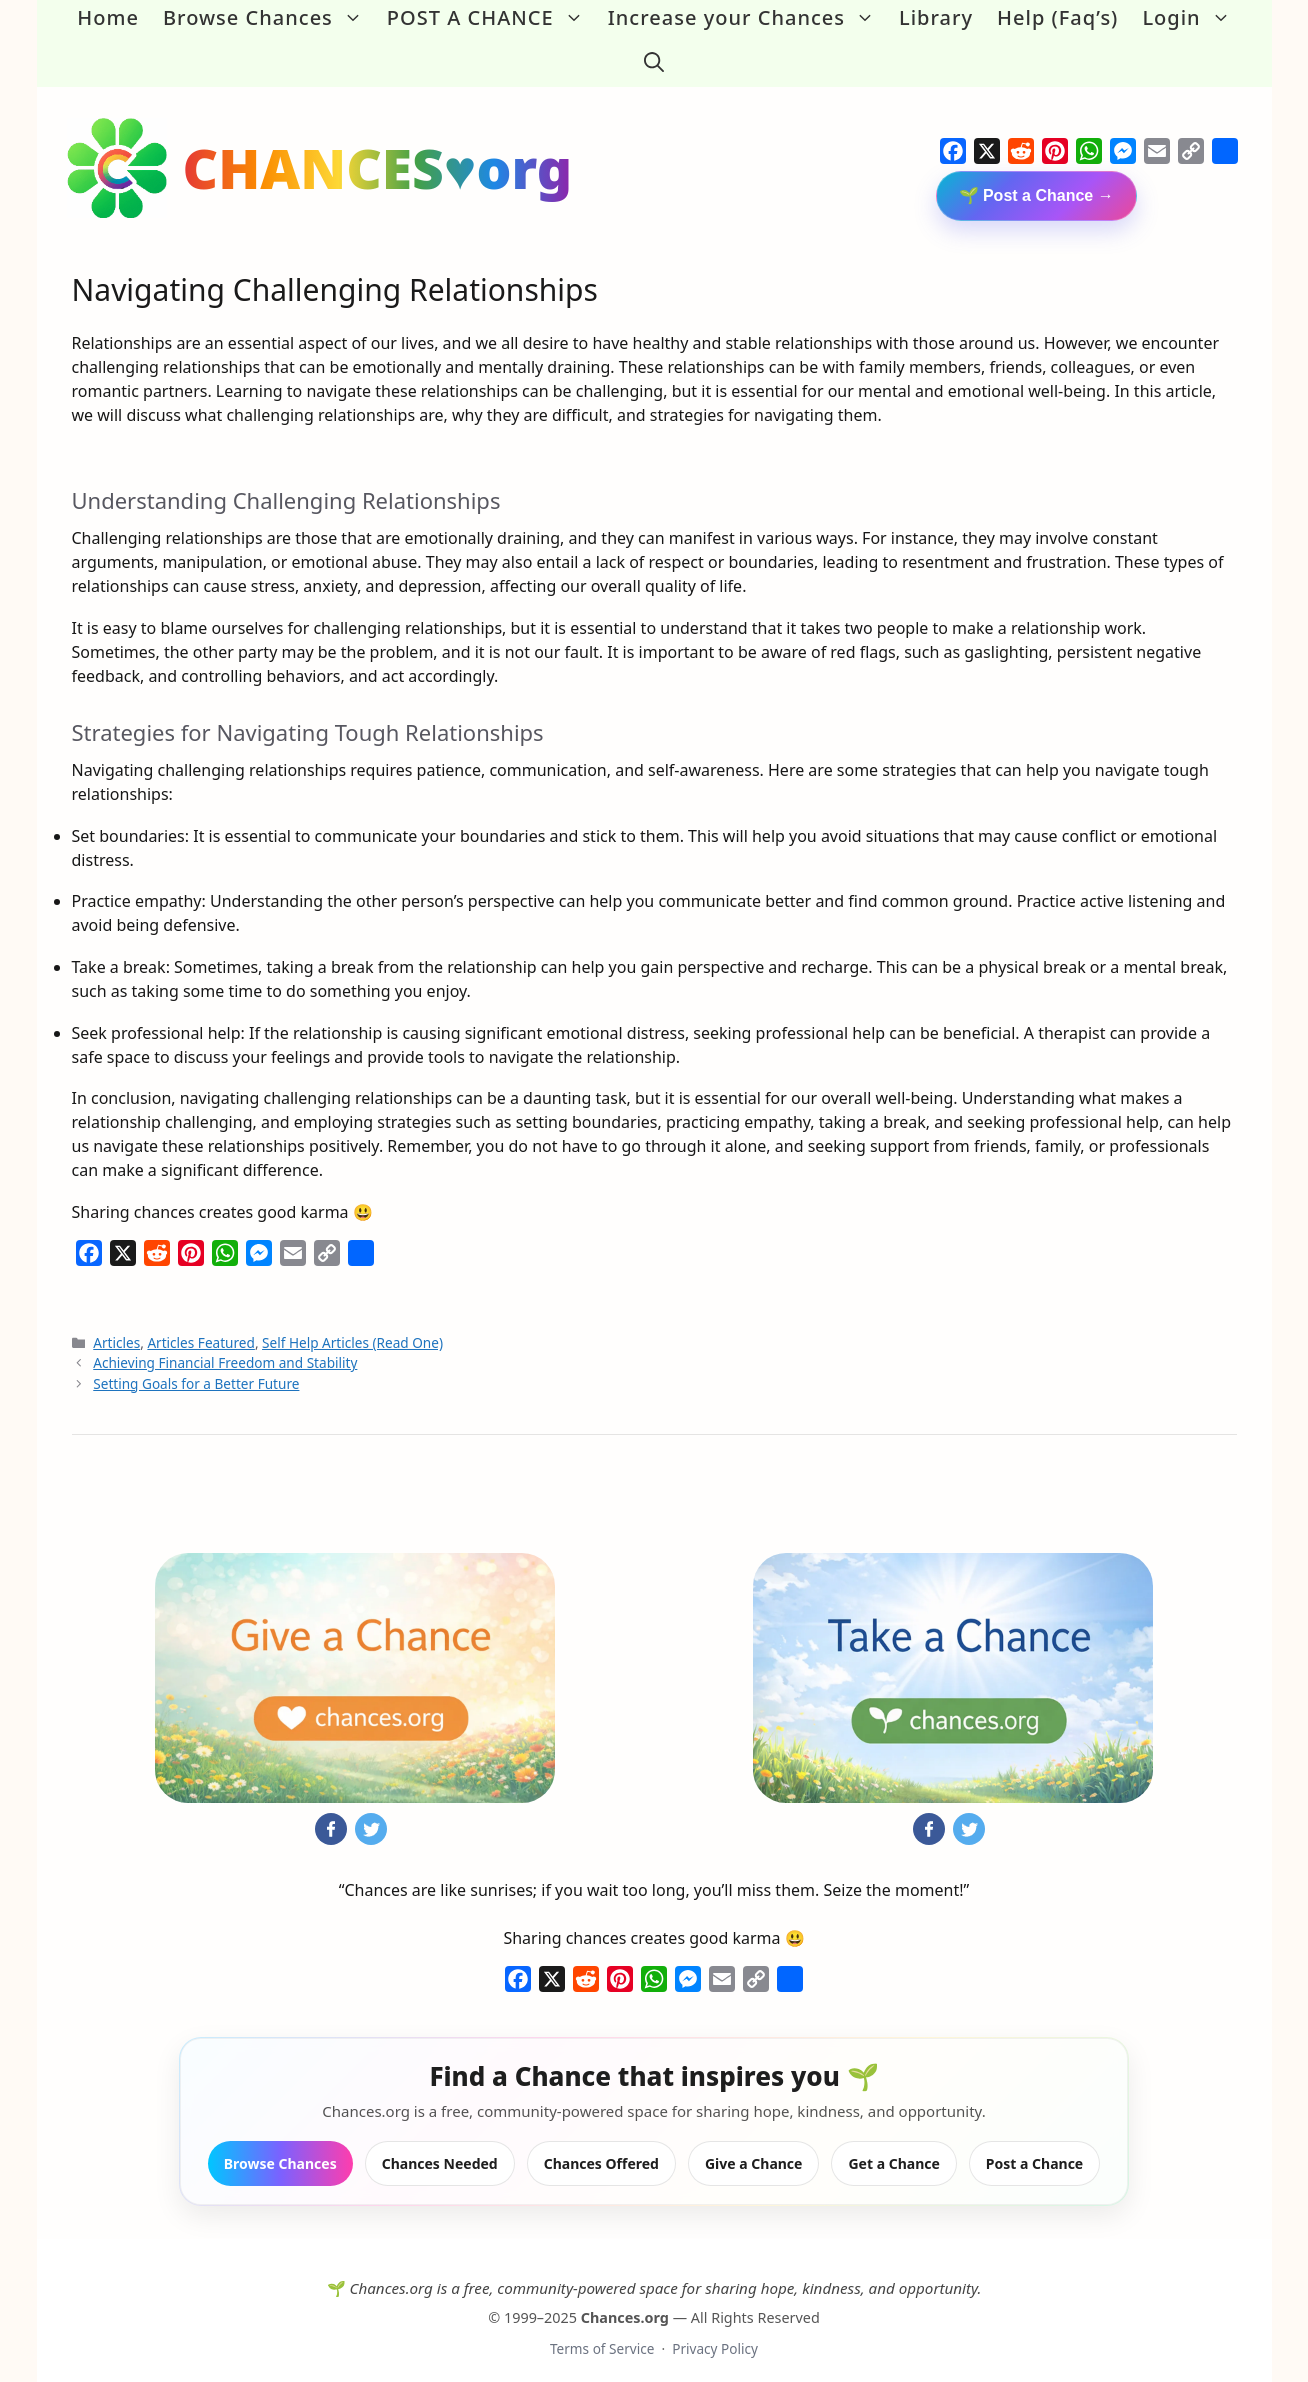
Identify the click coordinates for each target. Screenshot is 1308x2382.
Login (1192, 18)
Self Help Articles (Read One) (352, 1327)
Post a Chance (1034, 2147)
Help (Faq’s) (1057, 17)
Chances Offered (601, 2147)
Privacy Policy (715, 2333)
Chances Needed (440, 2147)
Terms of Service (602, 2333)
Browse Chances (269, 18)
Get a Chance (893, 2147)
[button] (654, 54)
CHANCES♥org (378, 152)
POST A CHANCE (491, 18)
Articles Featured (201, 1327)
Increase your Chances (747, 18)
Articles (116, 1327)
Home (108, 17)
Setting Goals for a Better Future (196, 1367)
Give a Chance (754, 2147)
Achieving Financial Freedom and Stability (225, 1347)
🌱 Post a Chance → (1036, 180)
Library (936, 17)
